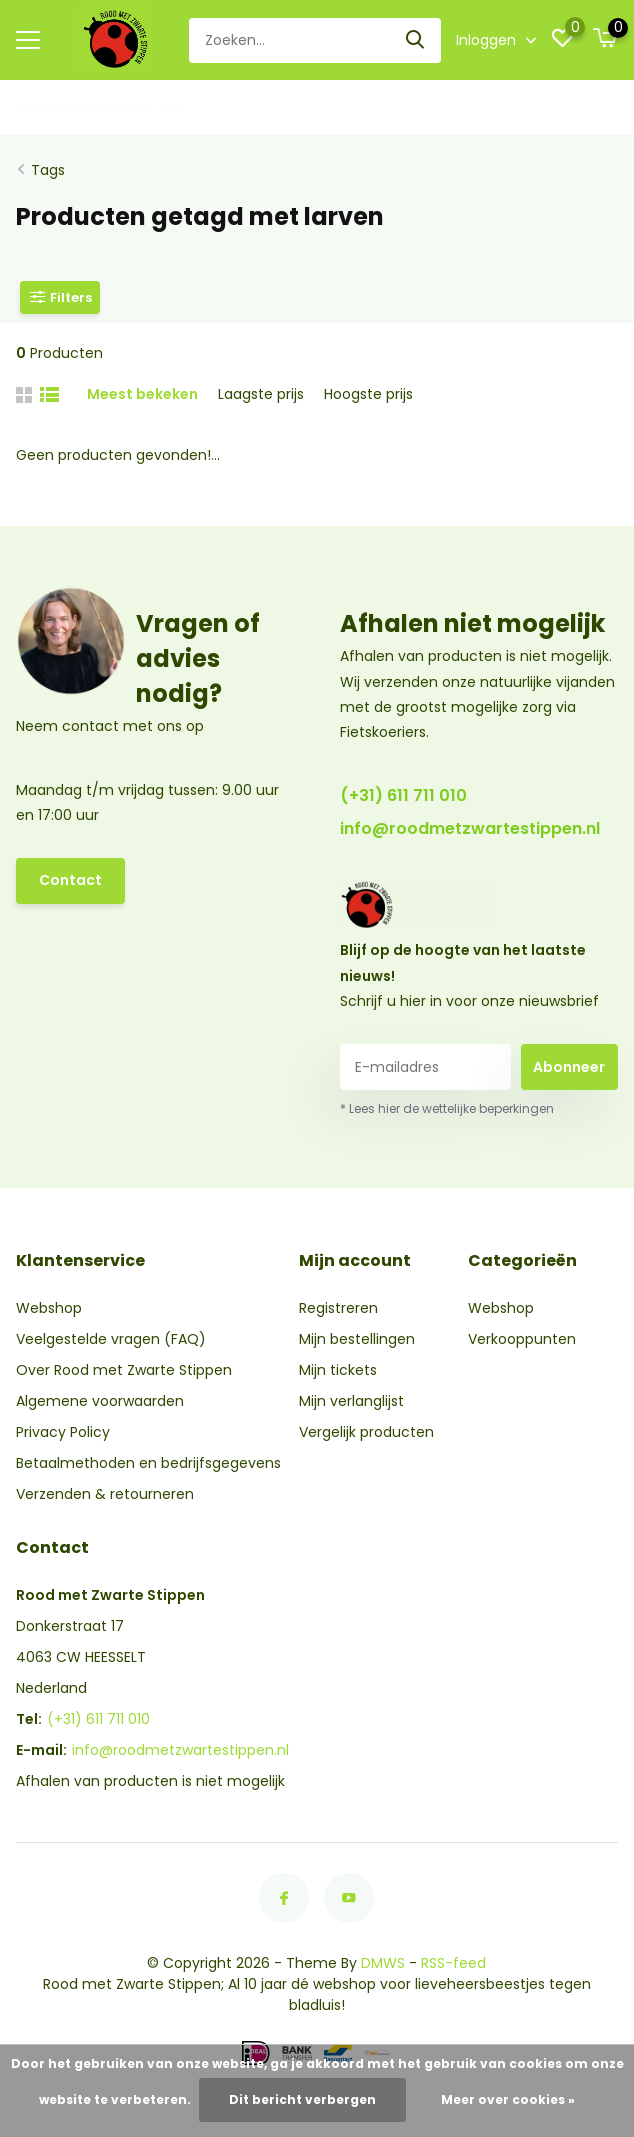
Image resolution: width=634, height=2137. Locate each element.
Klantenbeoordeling (99, 107)
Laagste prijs (261, 394)
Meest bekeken (142, 394)
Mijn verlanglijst (351, 1401)
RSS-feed (453, 1963)
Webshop (49, 1308)
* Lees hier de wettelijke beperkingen (447, 1108)
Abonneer (569, 1067)
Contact (70, 880)
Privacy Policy (63, 1432)
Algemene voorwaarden (100, 1401)
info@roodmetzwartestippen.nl (470, 828)
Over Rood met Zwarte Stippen (124, 1370)
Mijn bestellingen (357, 1339)
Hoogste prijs (368, 394)
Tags (48, 170)
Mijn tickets (338, 1370)
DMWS (383, 1963)
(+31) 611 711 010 (403, 795)
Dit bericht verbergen (302, 2099)
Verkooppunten (522, 1339)
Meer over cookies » (508, 2099)
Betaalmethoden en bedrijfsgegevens (148, 1463)
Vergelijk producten (366, 1432)
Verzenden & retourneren (105, 1494)
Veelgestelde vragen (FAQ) (111, 1339)
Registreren (338, 1308)
